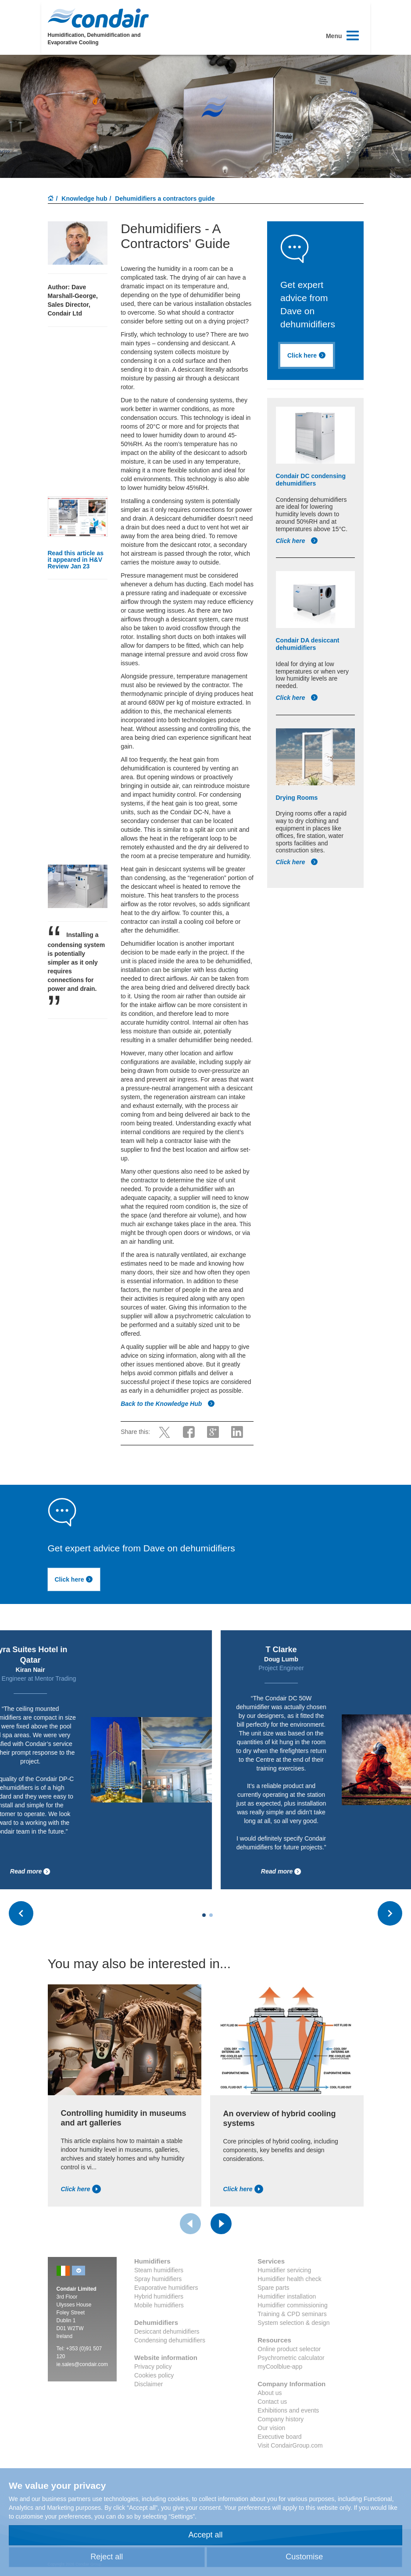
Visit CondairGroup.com (289, 2445)
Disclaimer (148, 2384)
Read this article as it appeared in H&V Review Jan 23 (76, 560)
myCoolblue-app (279, 2366)
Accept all (205, 2534)
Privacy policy (153, 2366)
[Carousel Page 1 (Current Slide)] (204, 1915)
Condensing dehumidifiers (169, 2340)
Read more (94, 1871)
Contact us (272, 2401)
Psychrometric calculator (291, 2357)
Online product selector (289, 2348)
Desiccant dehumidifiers (167, 2331)
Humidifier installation (286, 2296)
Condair (98, 18)
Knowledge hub (84, 198)
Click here (306, 355)
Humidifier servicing (284, 2270)
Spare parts (273, 2287)
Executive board (279, 2436)
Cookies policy (154, 2375)
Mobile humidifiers (159, 2305)
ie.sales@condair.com (82, 2364)
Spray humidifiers (158, 2278)
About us (269, 2392)
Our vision (271, 2427)
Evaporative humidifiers (166, 2287)
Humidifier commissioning (292, 2305)
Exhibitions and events (288, 2410)
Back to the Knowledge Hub (168, 1403)
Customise (304, 2556)
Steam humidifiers (158, 2270)
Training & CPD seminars (291, 2313)
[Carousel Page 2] (211, 1915)
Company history (280, 2419)
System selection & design (293, 2322)
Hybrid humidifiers (158, 2296)
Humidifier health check (289, 2278)
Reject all (106, 2556)
